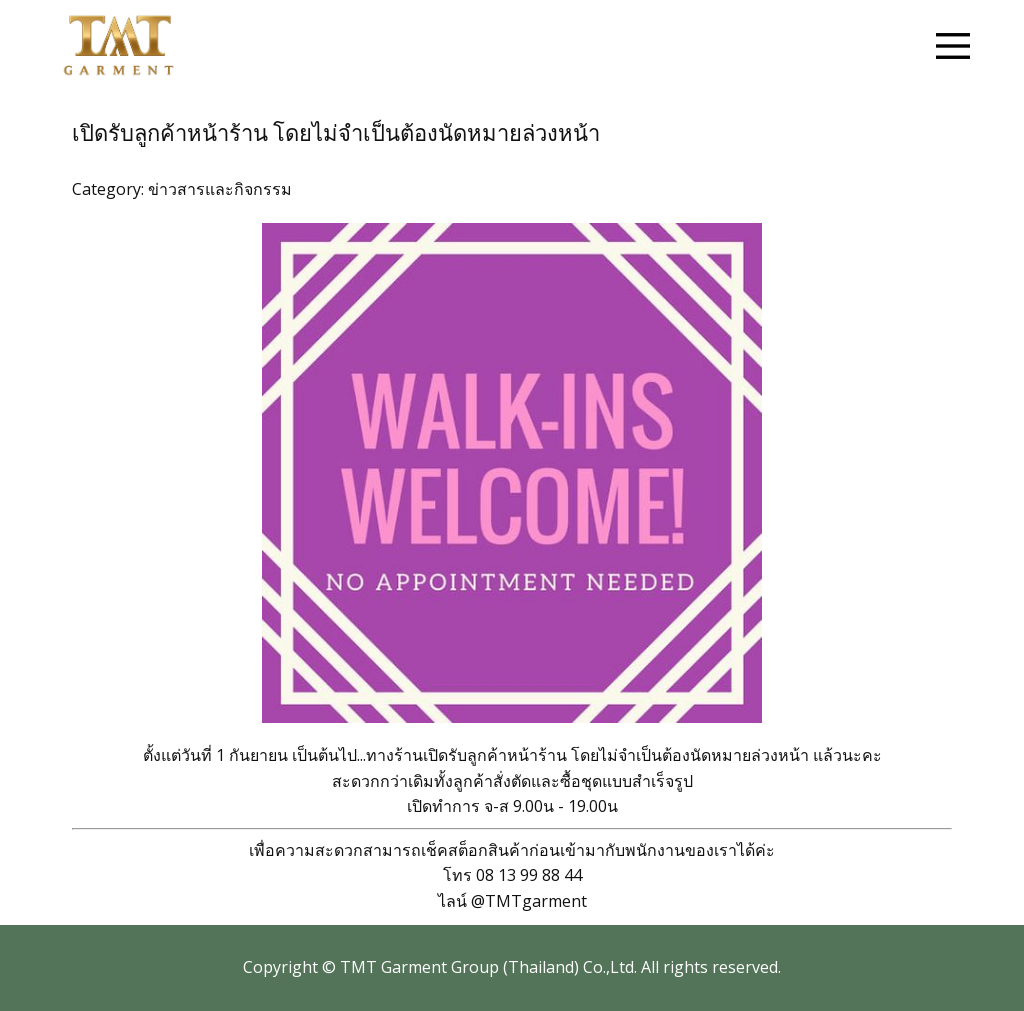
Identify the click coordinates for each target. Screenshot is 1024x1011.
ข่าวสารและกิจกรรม (220, 189)
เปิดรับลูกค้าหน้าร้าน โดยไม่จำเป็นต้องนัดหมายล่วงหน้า (336, 133)
